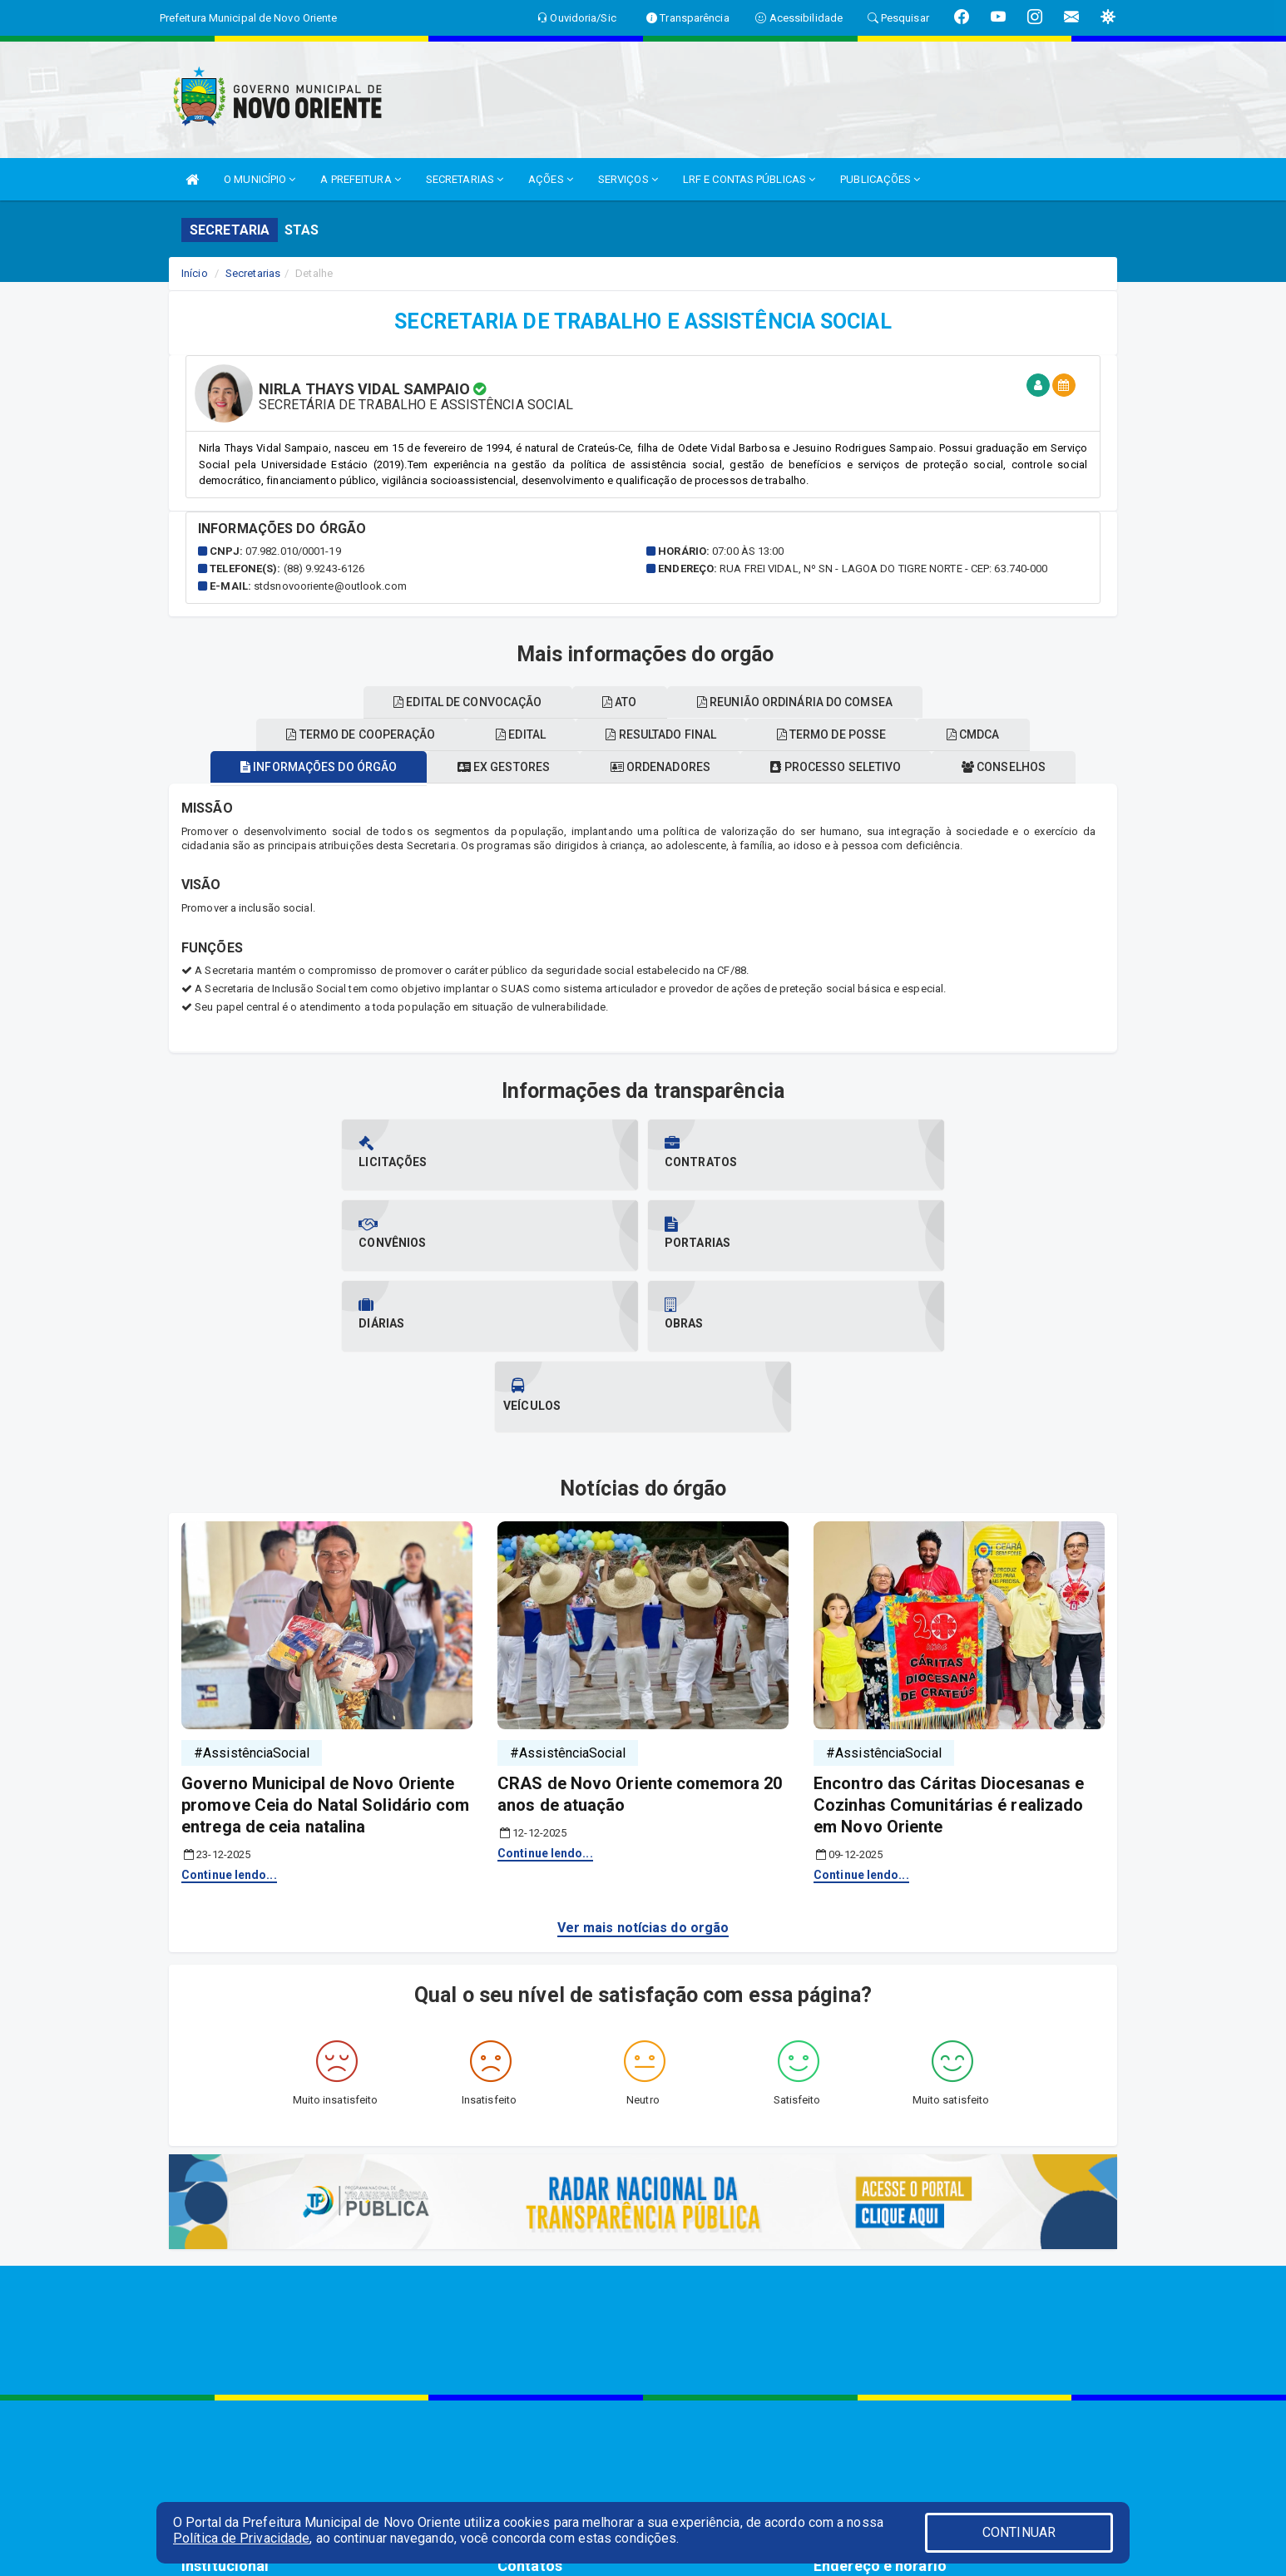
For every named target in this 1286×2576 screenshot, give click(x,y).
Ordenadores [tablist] (660, 767)
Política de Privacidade (241, 2538)
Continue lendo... (229, 1713)
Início (194, 273)
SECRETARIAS (464, 179)
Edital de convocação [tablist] (458, 702)
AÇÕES (550, 179)
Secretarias (252, 273)
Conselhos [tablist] (1023, 767)
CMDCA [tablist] (992, 734)
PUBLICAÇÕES (880, 179)
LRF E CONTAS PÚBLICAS (749, 179)
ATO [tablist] (619, 702)
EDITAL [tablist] (512, 734)
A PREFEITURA (360, 179)
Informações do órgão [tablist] (299, 767)
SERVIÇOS (628, 179)
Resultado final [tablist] (661, 734)
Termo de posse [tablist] (841, 734)
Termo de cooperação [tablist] (342, 734)
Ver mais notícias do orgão (643, 1766)
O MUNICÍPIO (259, 179)
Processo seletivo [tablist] (845, 767)
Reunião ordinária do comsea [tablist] (804, 702)
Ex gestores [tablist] (494, 767)
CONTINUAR (1019, 2532)
